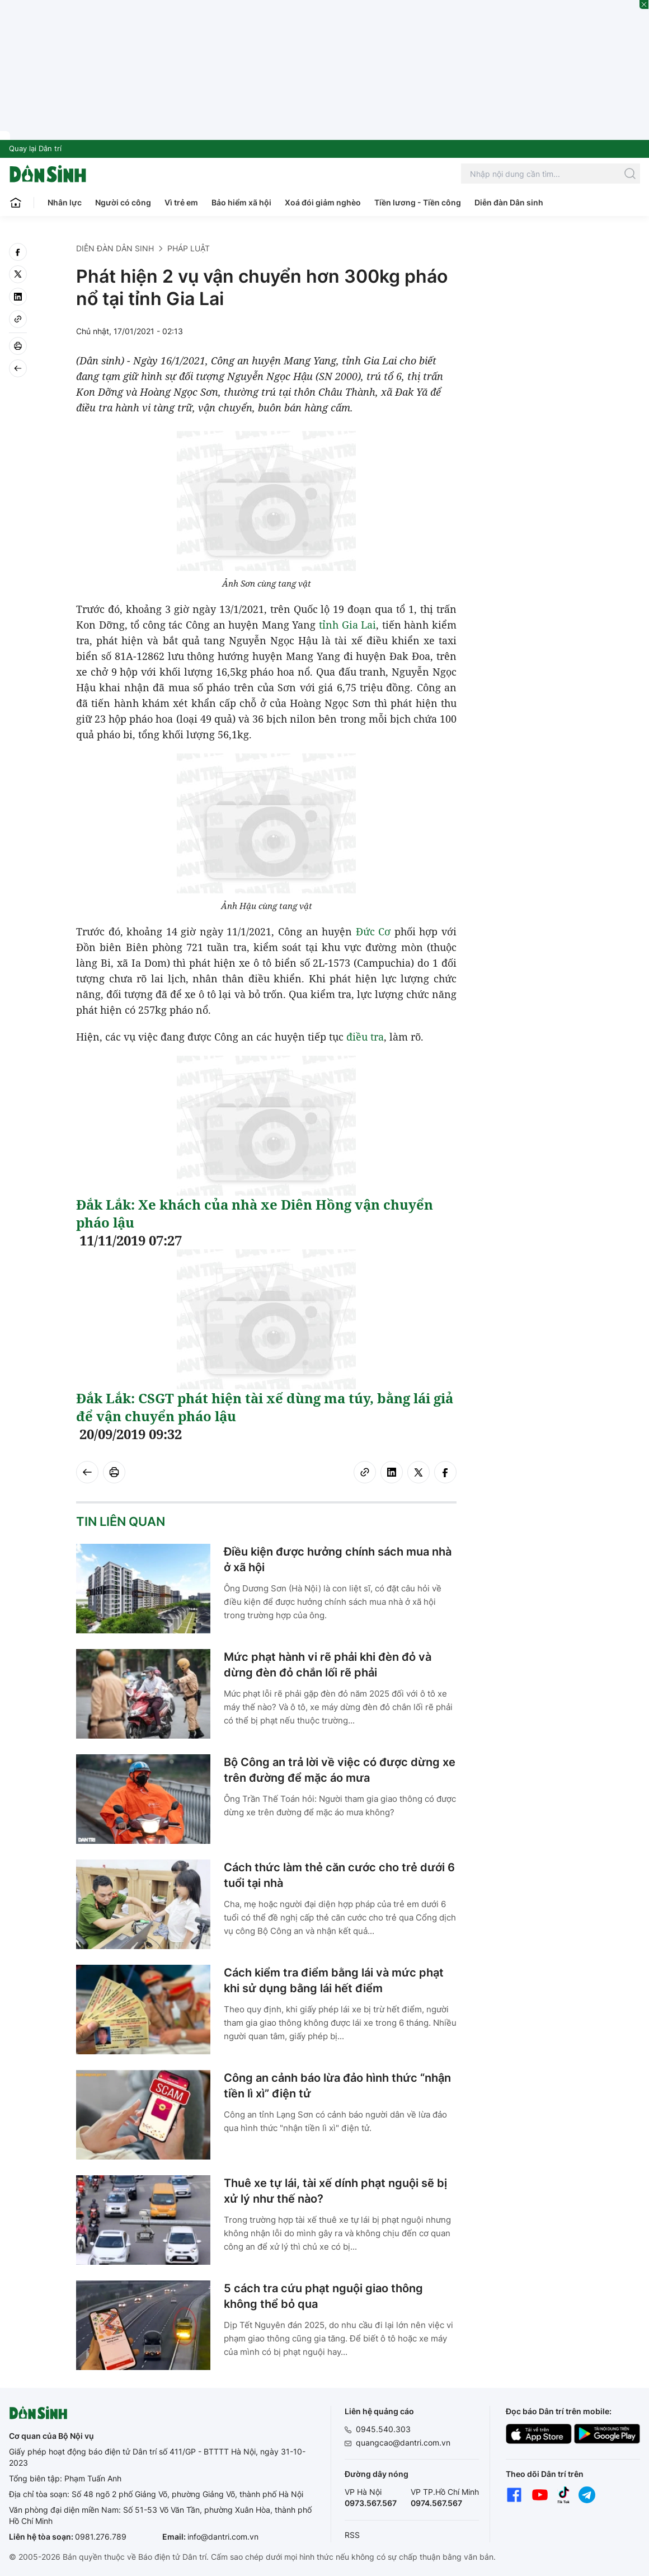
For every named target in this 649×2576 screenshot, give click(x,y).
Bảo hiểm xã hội (241, 202)
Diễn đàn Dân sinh (508, 202)
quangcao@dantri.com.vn (403, 2442)
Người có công (123, 202)
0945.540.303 (383, 2429)
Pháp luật (188, 248)
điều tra (365, 1036)
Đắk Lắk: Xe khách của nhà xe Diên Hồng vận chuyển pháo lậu (254, 1213)
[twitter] (18, 274)
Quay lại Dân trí (35, 148)
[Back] (18, 368)
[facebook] (18, 252)
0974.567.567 (436, 2503)
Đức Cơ (373, 931)
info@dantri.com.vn (222, 2536)
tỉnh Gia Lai (347, 624)
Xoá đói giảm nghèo (323, 202)
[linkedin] (18, 297)
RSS (352, 2535)
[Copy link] (18, 319)
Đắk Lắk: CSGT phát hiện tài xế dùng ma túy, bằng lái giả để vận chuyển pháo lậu (264, 1407)
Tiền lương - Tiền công (417, 202)
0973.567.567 (371, 2503)
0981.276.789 (100, 2536)
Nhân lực (65, 202)
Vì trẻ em (181, 202)
